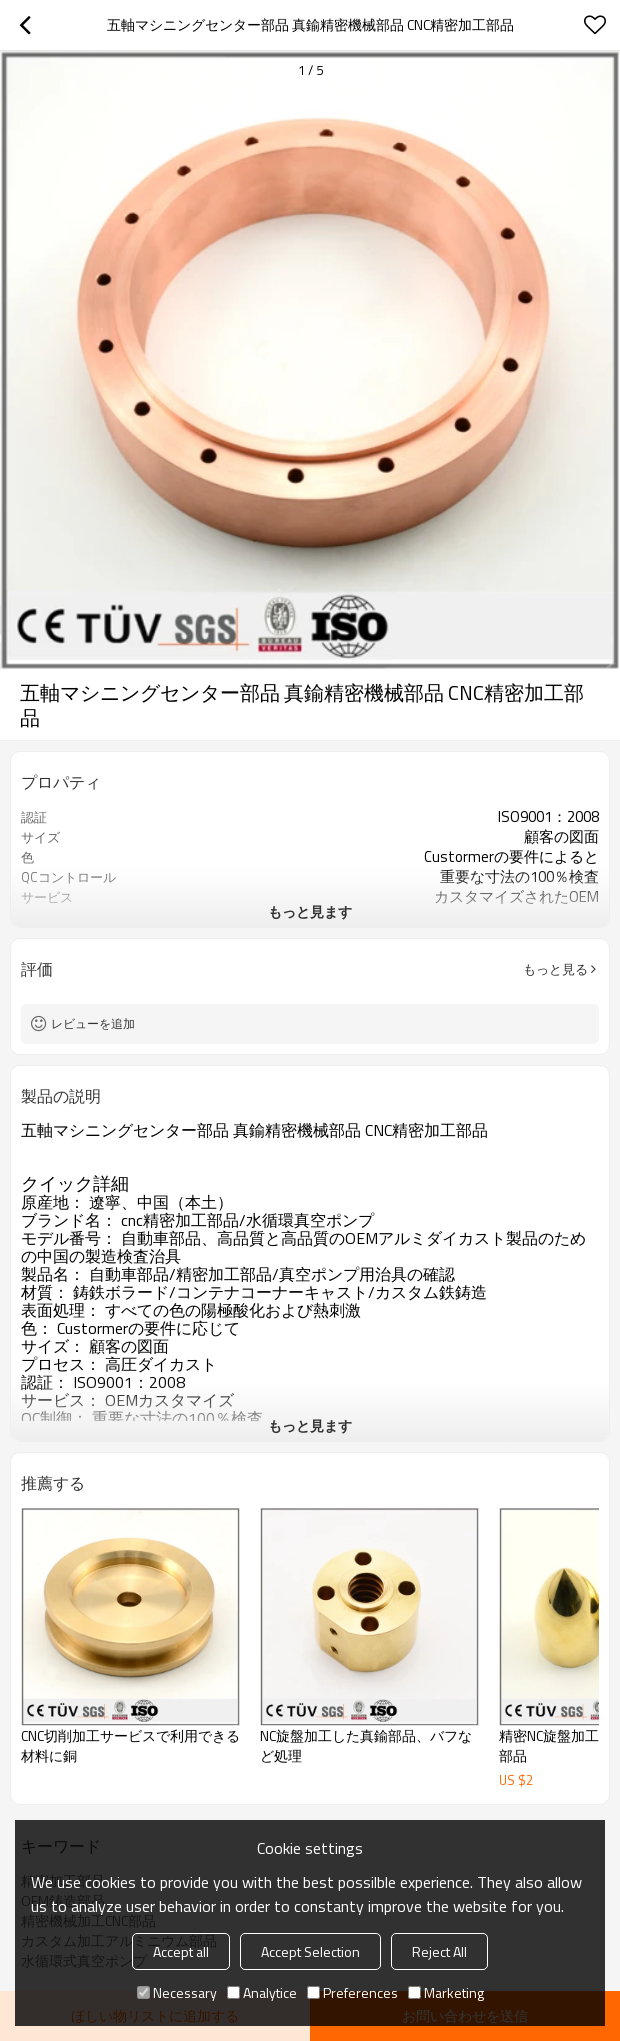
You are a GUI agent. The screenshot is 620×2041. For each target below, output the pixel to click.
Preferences (352, 1992)
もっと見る (555, 969)
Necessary (177, 1992)
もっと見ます (310, 911)
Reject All (439, 1951)
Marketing (446, 1992)
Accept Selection (310, 1951)
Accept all (181, 1951)
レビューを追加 (93, 1023)
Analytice (262, 1992)
